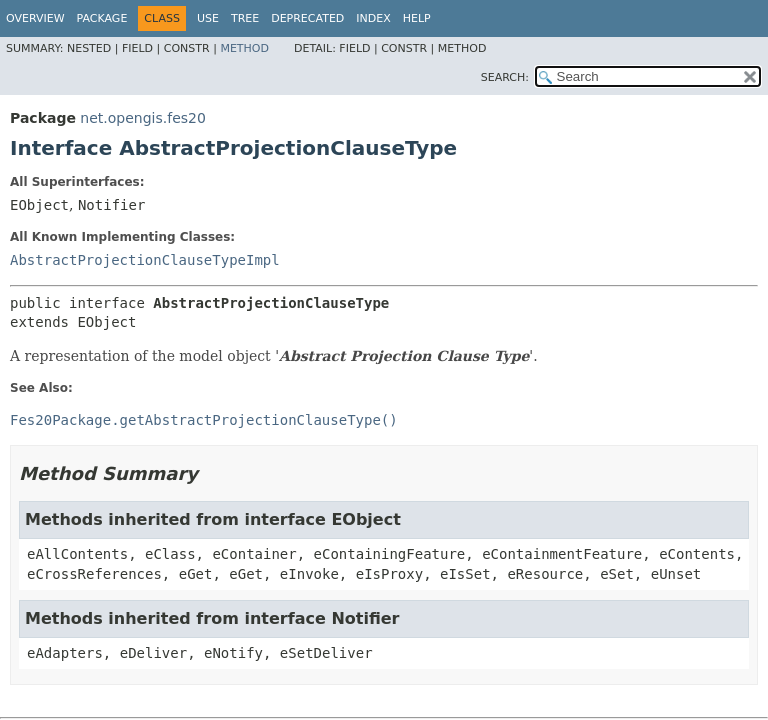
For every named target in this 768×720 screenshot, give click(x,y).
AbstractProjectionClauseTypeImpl (145, 260)
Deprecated (307, 18)
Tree (245, 18)
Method (244, 48)
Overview (35, 18)
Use (208, 18)
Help (417, 18)
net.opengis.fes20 (143, 118)
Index (373, 18)
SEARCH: (505, 77)
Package (102, 18)
